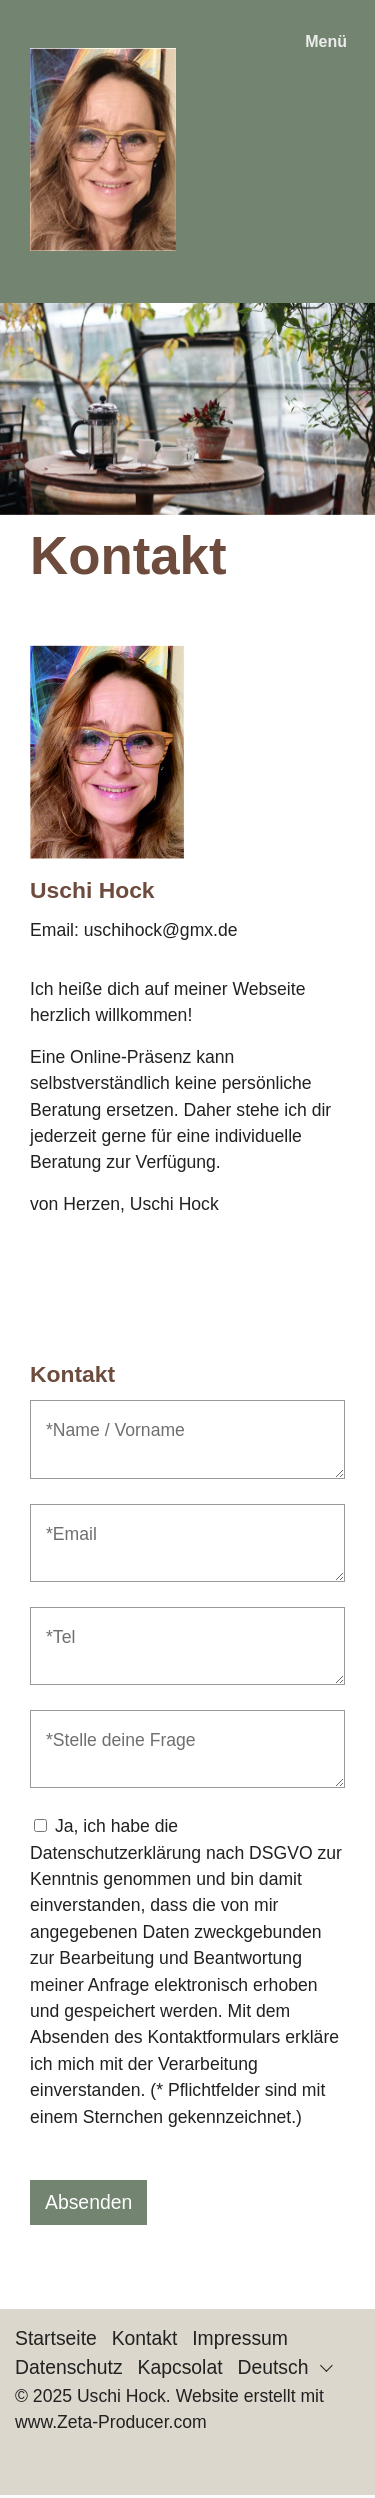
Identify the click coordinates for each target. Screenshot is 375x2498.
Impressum (240, 2338)
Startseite (56, 2338)
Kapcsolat (180, 2367)
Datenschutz (69, 2367)
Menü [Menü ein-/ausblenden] (326, 41)
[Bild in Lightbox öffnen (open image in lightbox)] (107, 752)
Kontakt (145, 2338)
